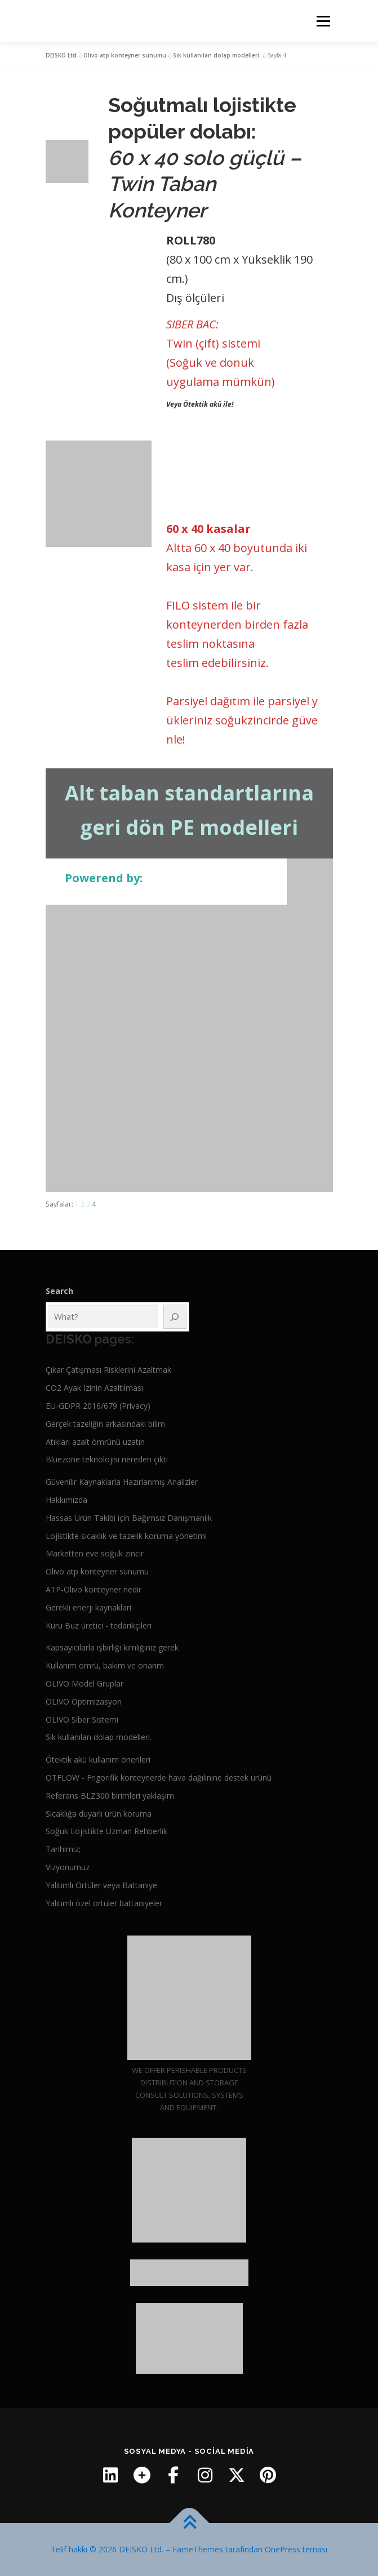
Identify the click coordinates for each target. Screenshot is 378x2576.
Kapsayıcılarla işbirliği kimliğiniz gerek (112, 1647)
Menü (322, 21)
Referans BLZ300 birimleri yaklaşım (110, 1795)
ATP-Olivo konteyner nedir (93, 1589)
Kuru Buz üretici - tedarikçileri (99, 1625)
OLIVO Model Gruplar (84, 1683)
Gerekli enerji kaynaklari (88, 1607)
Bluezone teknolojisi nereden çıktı (107, 1459)
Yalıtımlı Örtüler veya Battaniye (101, 1885)
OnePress (282, 2549)
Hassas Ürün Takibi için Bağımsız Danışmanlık (129, 1517)
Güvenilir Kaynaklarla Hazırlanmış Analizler (122, 1481)
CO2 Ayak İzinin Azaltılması (94, 1387)
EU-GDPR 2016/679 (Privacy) (98, 1405)
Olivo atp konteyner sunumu (124, 55)
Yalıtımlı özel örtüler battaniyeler (104, 1903)
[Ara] (174, 1317)
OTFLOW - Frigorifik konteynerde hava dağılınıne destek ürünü (159, 1777)
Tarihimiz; (63, 1849)
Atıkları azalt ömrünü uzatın (95, 1441)
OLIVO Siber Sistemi (82, 1719)
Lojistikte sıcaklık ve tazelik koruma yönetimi (126, 1536)
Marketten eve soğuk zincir (95, 1553)
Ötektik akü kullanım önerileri (98, 1759)
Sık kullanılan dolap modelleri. (217, 55)
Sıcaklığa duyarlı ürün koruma (99, 1813)
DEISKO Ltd (61, 55)
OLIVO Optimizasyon (84, 1701)
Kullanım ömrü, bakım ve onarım (105, 1665)
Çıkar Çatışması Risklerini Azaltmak (108, 1369)
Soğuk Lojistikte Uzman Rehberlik (106, 1831)
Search (59, 1290)
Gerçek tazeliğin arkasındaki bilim (105, 1423)
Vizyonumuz (68, 1867)
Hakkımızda (66, 1499)
